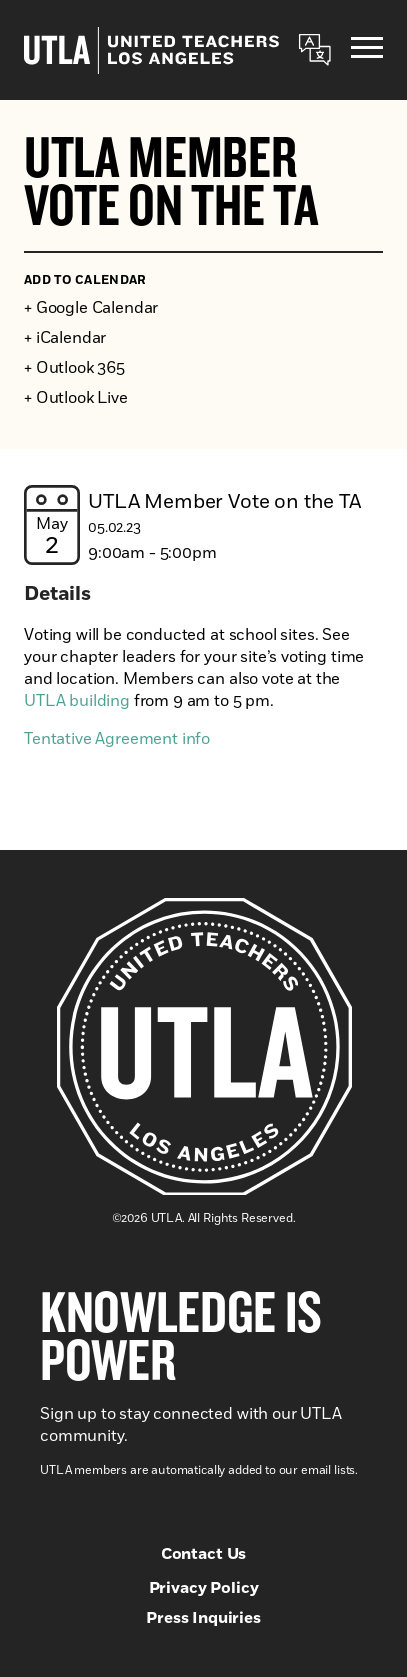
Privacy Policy (204, 1588)
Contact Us (203, 1554)
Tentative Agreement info (117, 739)
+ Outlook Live (76, 398)
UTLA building (77, 701)
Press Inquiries (203, 1618)
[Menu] (367, 50)
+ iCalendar (65, 338)
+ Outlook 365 (74, 368)
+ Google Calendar (91, 308)
